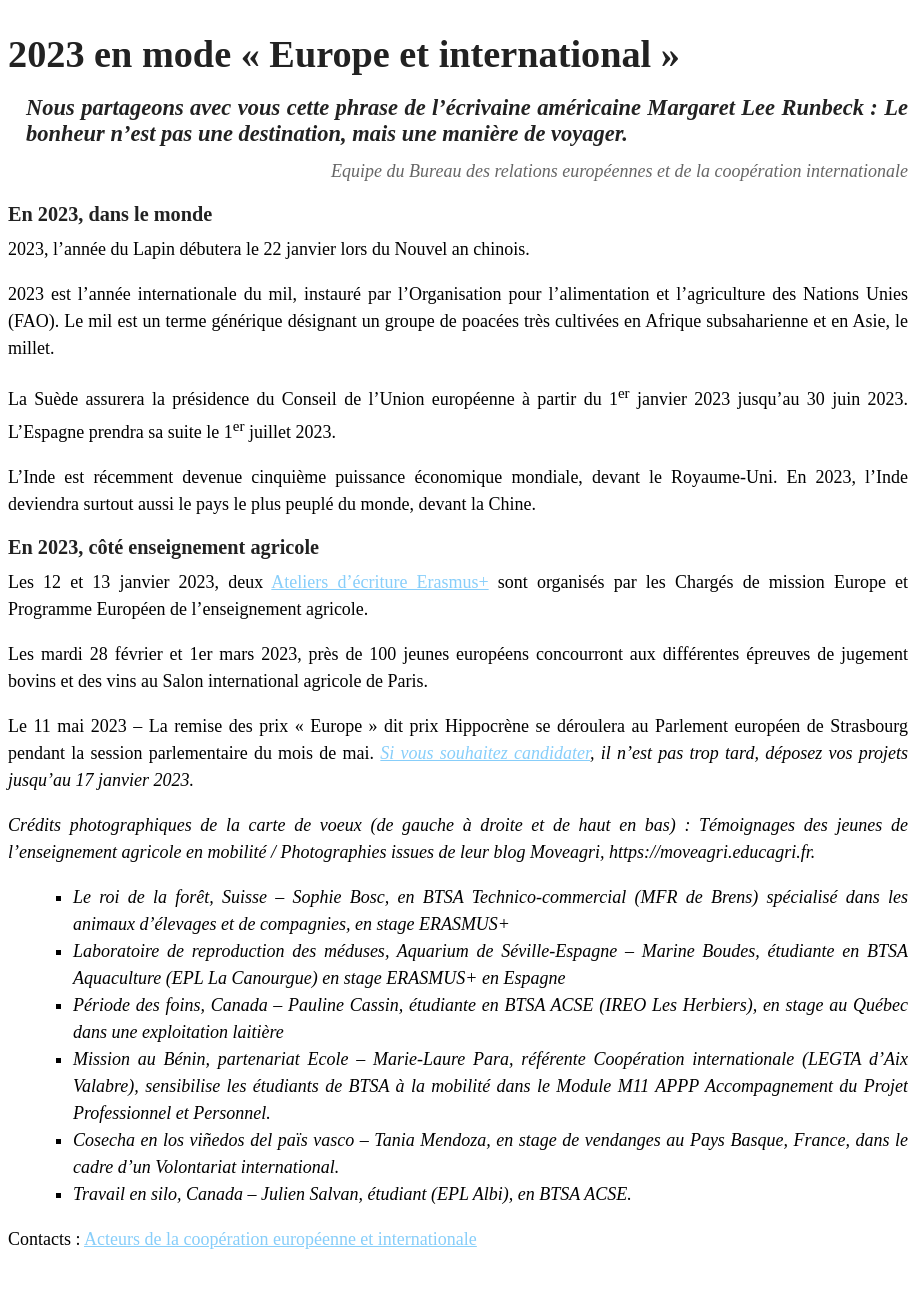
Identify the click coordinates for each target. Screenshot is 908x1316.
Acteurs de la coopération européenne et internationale (280, 1239)
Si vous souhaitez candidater (485, 753)
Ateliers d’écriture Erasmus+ (379, 582)
